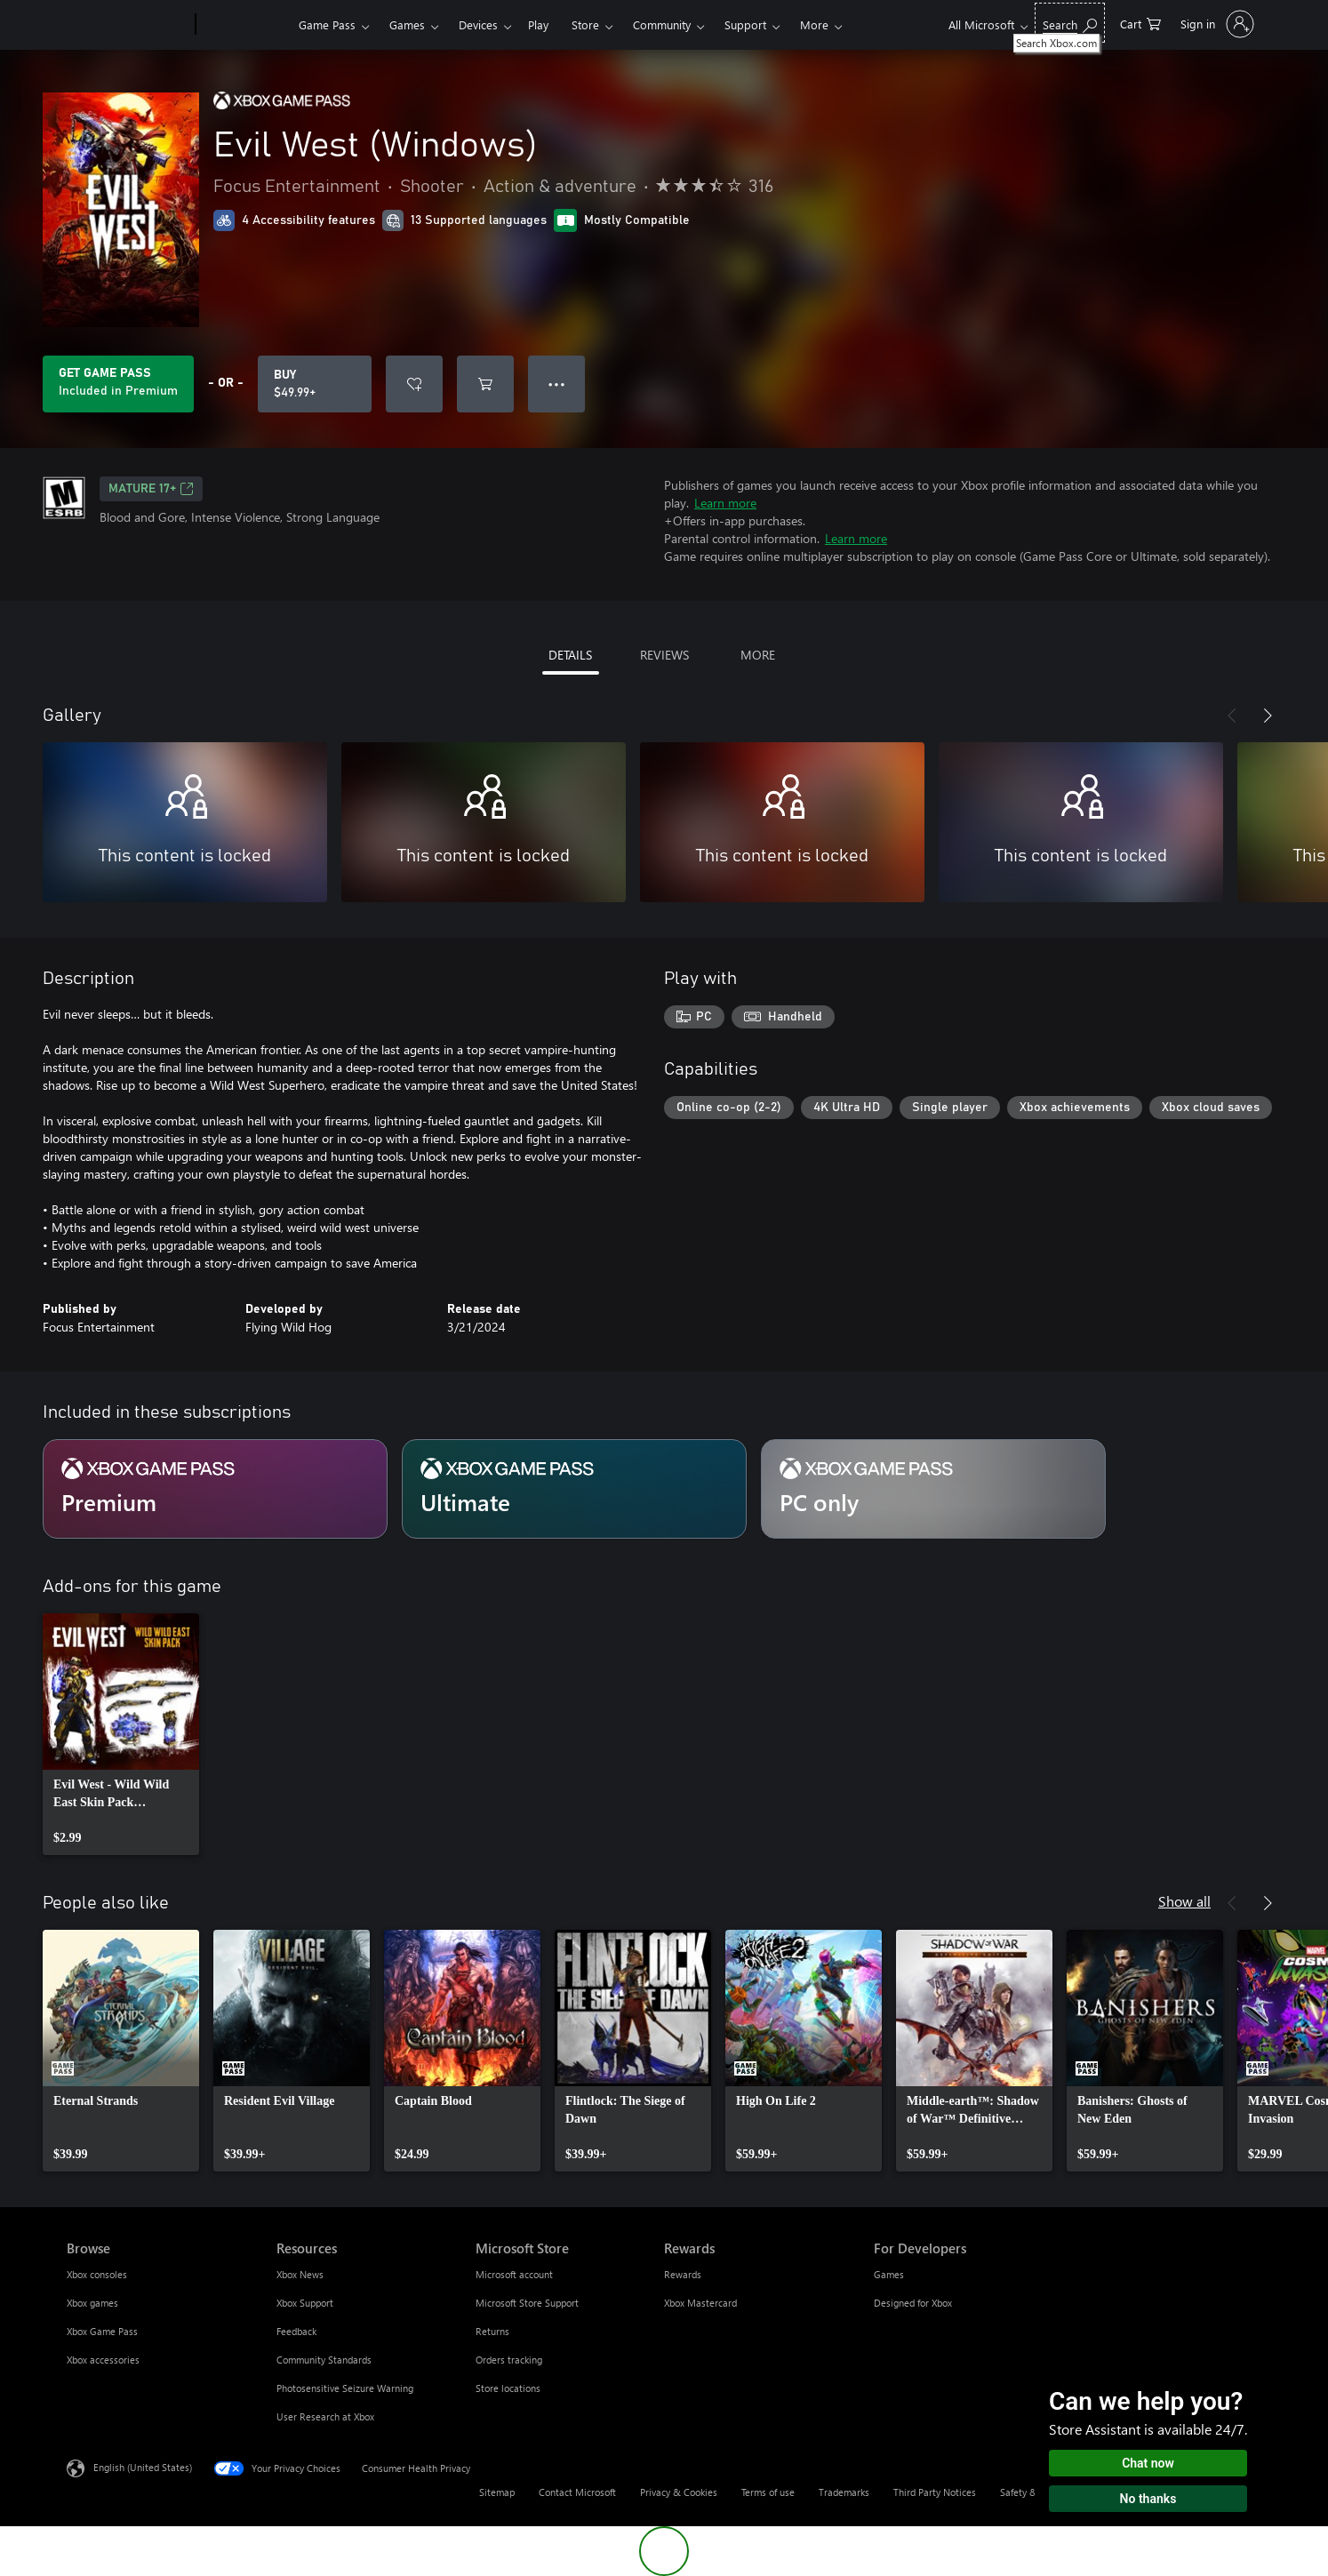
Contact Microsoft (577, 2492)
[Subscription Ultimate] (574, 1489)
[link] (121, 1734)
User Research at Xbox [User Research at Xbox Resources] (325, 2416)
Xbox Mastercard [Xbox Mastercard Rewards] (700, 2302)
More (814, 24)
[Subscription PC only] (933, 1489)
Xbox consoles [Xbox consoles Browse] (97, 2274)
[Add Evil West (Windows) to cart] (485, 384)
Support (745, 24)
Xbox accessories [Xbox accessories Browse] (103, 2359)
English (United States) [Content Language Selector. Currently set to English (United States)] (142, 2467)
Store (585, 24)
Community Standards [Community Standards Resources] (324, 2359)
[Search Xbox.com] (1070, 23)
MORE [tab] (757, 654)
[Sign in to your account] (1215, 24)
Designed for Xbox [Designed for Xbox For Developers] (913, 2302)
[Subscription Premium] (215, 1489)
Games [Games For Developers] (889, 2274)
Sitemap (497, 2492)
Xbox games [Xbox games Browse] (92, 2302)
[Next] (1267, 715)
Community (662, 24)
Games (407, 24)
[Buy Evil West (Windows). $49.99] (315, 384)
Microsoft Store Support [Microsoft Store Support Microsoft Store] (527, 2302)
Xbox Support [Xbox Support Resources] (304, 2302)
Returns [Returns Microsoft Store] (492, 2331)
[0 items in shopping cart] (1140, 23)
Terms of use (768, 2492)
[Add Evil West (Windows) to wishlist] (414, 384)
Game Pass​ (327, 24)
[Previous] (1232, 715)
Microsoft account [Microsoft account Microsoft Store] (514, 2274)
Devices (478, 24)
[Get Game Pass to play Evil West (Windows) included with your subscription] (118, 384)
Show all (1184, 1901)
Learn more (725, 502)
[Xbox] (244, 25)
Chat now (1148, 2463)
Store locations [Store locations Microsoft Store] (508, 2388)
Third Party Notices (934, 2492)
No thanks (1148, 2499)
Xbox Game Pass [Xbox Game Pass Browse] (102, 2331)
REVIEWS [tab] (664, 654)
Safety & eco (1027, 2492)
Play (538, 24)
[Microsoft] (127, 25)
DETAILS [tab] (570, 654)
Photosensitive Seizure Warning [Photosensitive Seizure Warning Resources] (344, 2388)
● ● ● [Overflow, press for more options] (556, 383)
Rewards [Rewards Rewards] (682, 2274)
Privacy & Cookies (678, 2492)
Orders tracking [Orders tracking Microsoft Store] (509, 2359)
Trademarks (844, 2492)
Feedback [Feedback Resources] (296, 2331)
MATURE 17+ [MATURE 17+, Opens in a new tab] (151, 489)
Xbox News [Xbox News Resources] (300, 2274)
